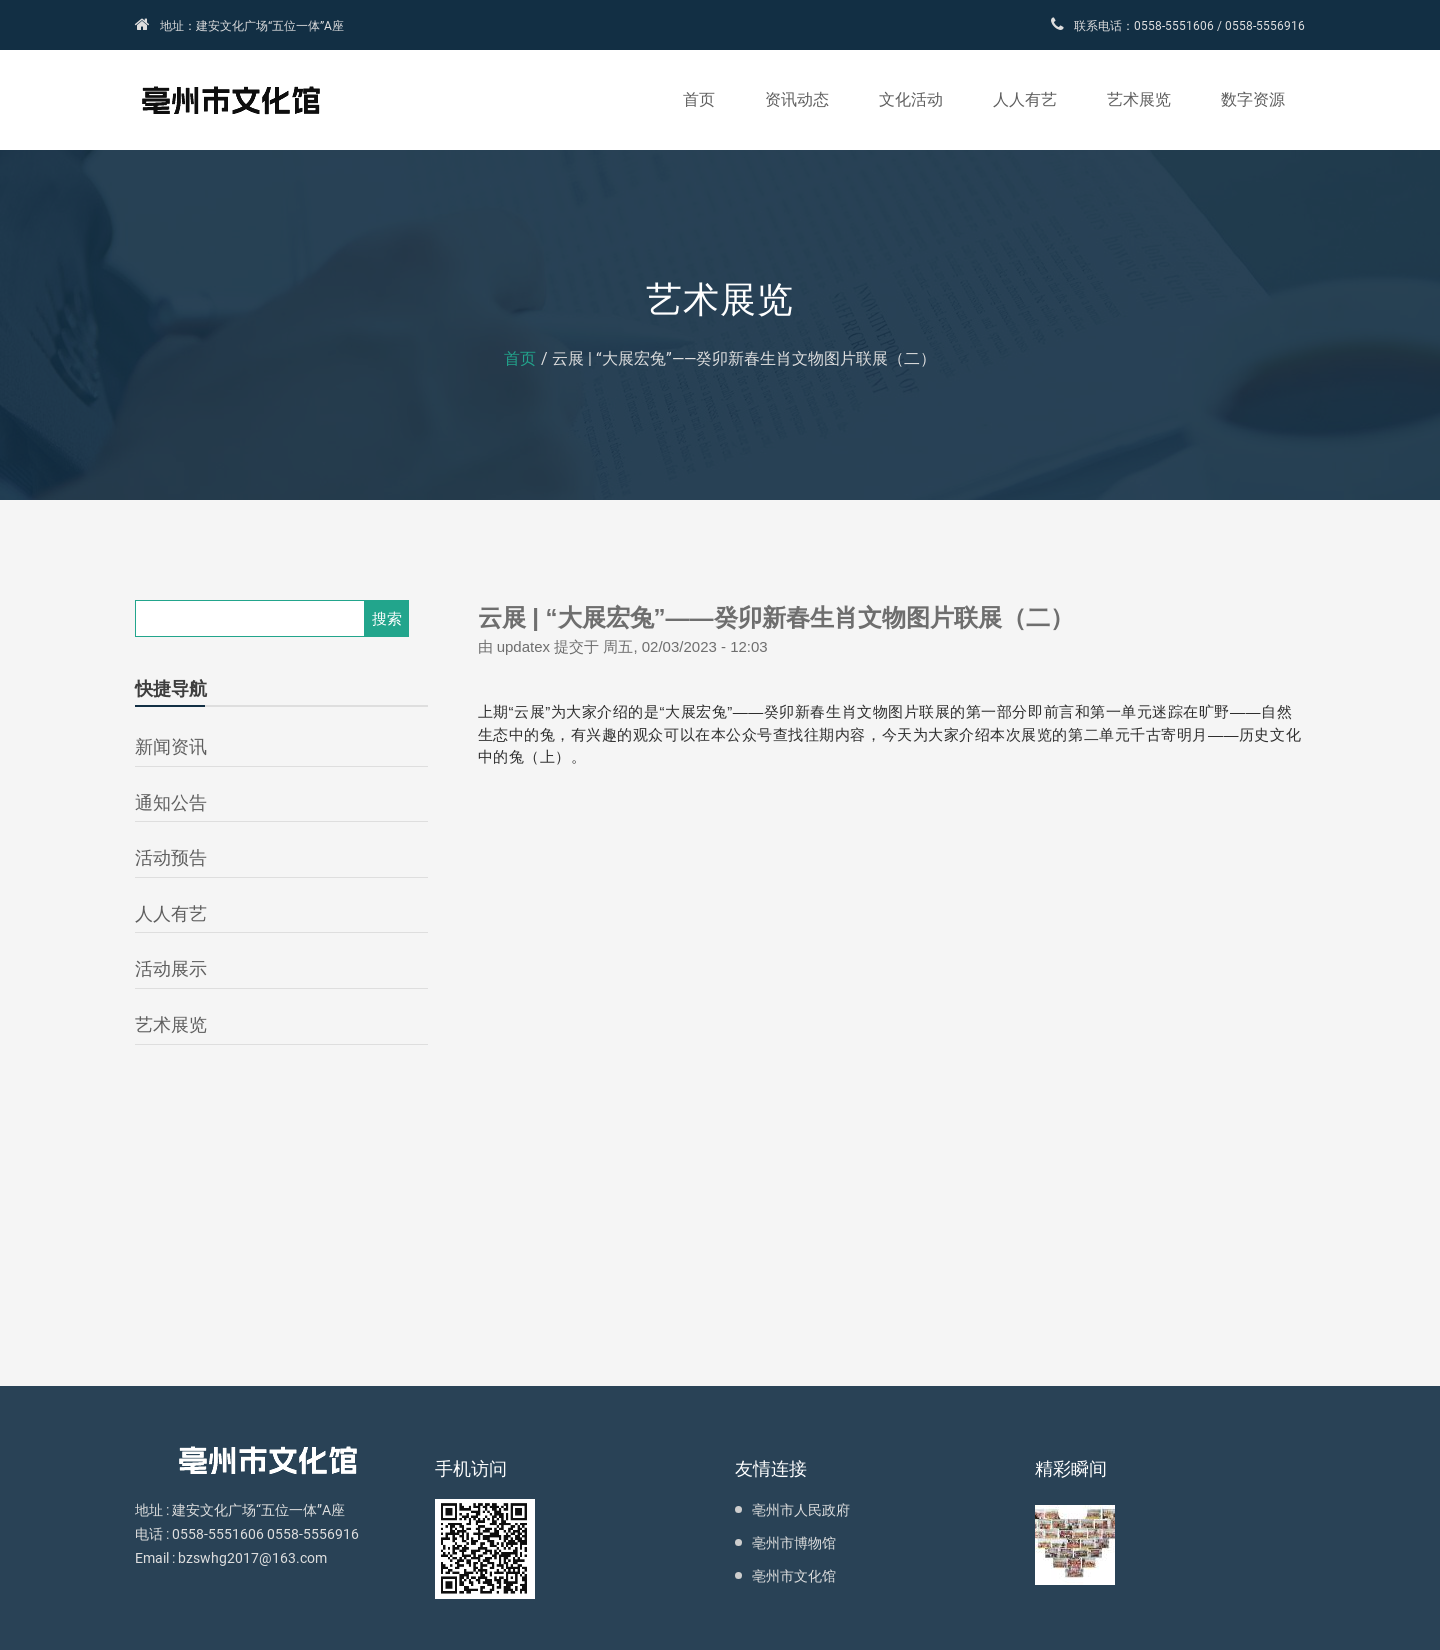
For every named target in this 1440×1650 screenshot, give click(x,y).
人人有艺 (1025, 99)
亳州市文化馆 (794, 1576)
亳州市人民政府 (801, 1510)
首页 (699, 99)
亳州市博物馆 (794, 1543)
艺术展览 (1139, 99)
